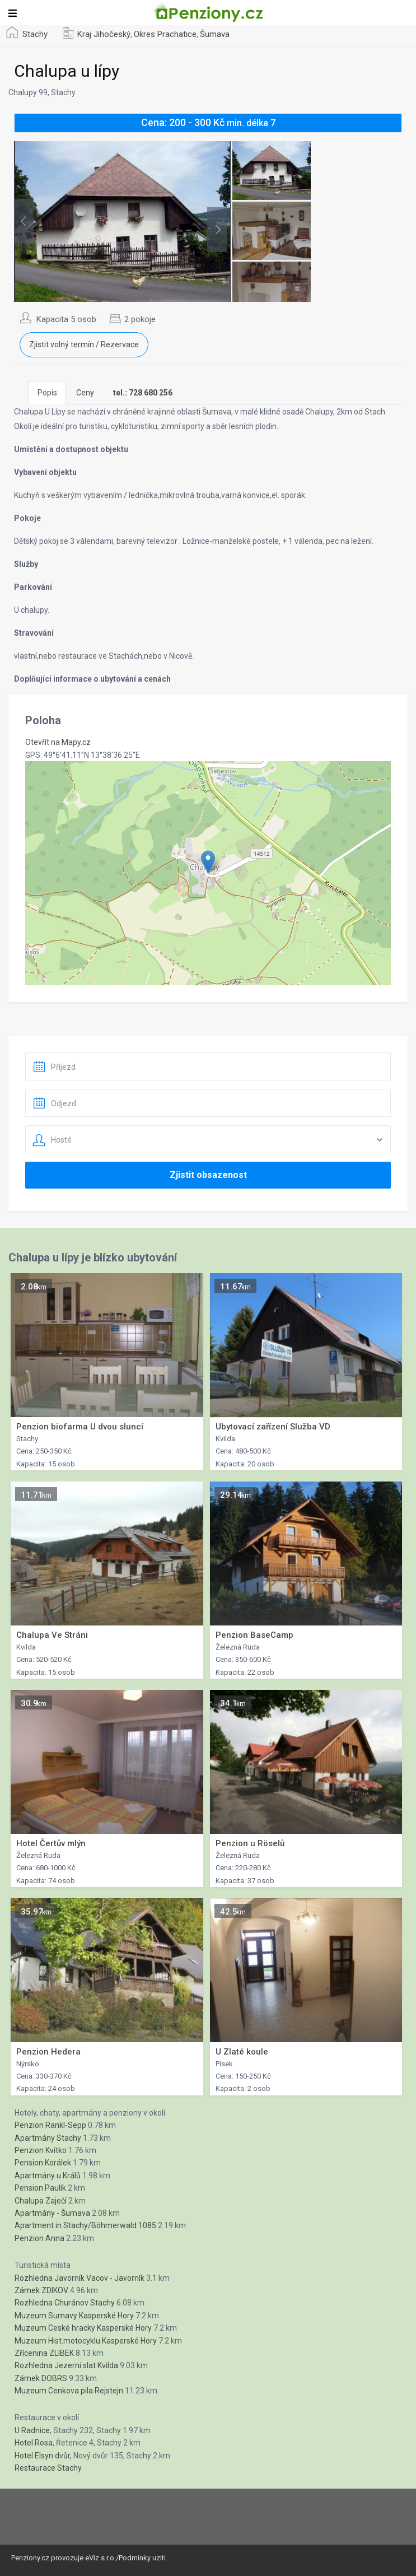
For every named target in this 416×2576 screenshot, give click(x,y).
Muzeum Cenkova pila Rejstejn (69, 2390)
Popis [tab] (47, 392)
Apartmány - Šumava (52, 2213)
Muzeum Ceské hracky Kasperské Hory (83, 2327)
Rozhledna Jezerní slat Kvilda (66, 2365)
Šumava (215, 34)
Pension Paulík (40, 2187)
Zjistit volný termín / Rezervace (84, 344)
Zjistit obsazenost (208, 1175)
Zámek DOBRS (41, 2378)
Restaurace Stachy (48, 2467)
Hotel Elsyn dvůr (42, 2455)
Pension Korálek (43, 2162)
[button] (208, 861)
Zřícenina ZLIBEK (44, 2353)
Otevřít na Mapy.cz (58, 742)
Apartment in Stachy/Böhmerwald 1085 (85, 2225)
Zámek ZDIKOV (41, 2290)
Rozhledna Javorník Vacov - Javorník (79, 2278)
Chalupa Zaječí (41, 2200)
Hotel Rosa (34, 2442)
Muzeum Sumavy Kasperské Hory (74, 2315)
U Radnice (32, 2430)
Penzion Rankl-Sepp (50, 2125)
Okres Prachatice (165, 34)
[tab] (142, 392)
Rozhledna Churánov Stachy (65, 2302)
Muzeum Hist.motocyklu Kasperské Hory (86, 2340)
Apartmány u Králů (48, 2175)
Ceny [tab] (85, 392)
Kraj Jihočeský (103, 34)
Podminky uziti (142, 2558)
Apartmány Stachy (48, 2138)
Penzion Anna (39, 2238)
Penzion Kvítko (41, 2150)
